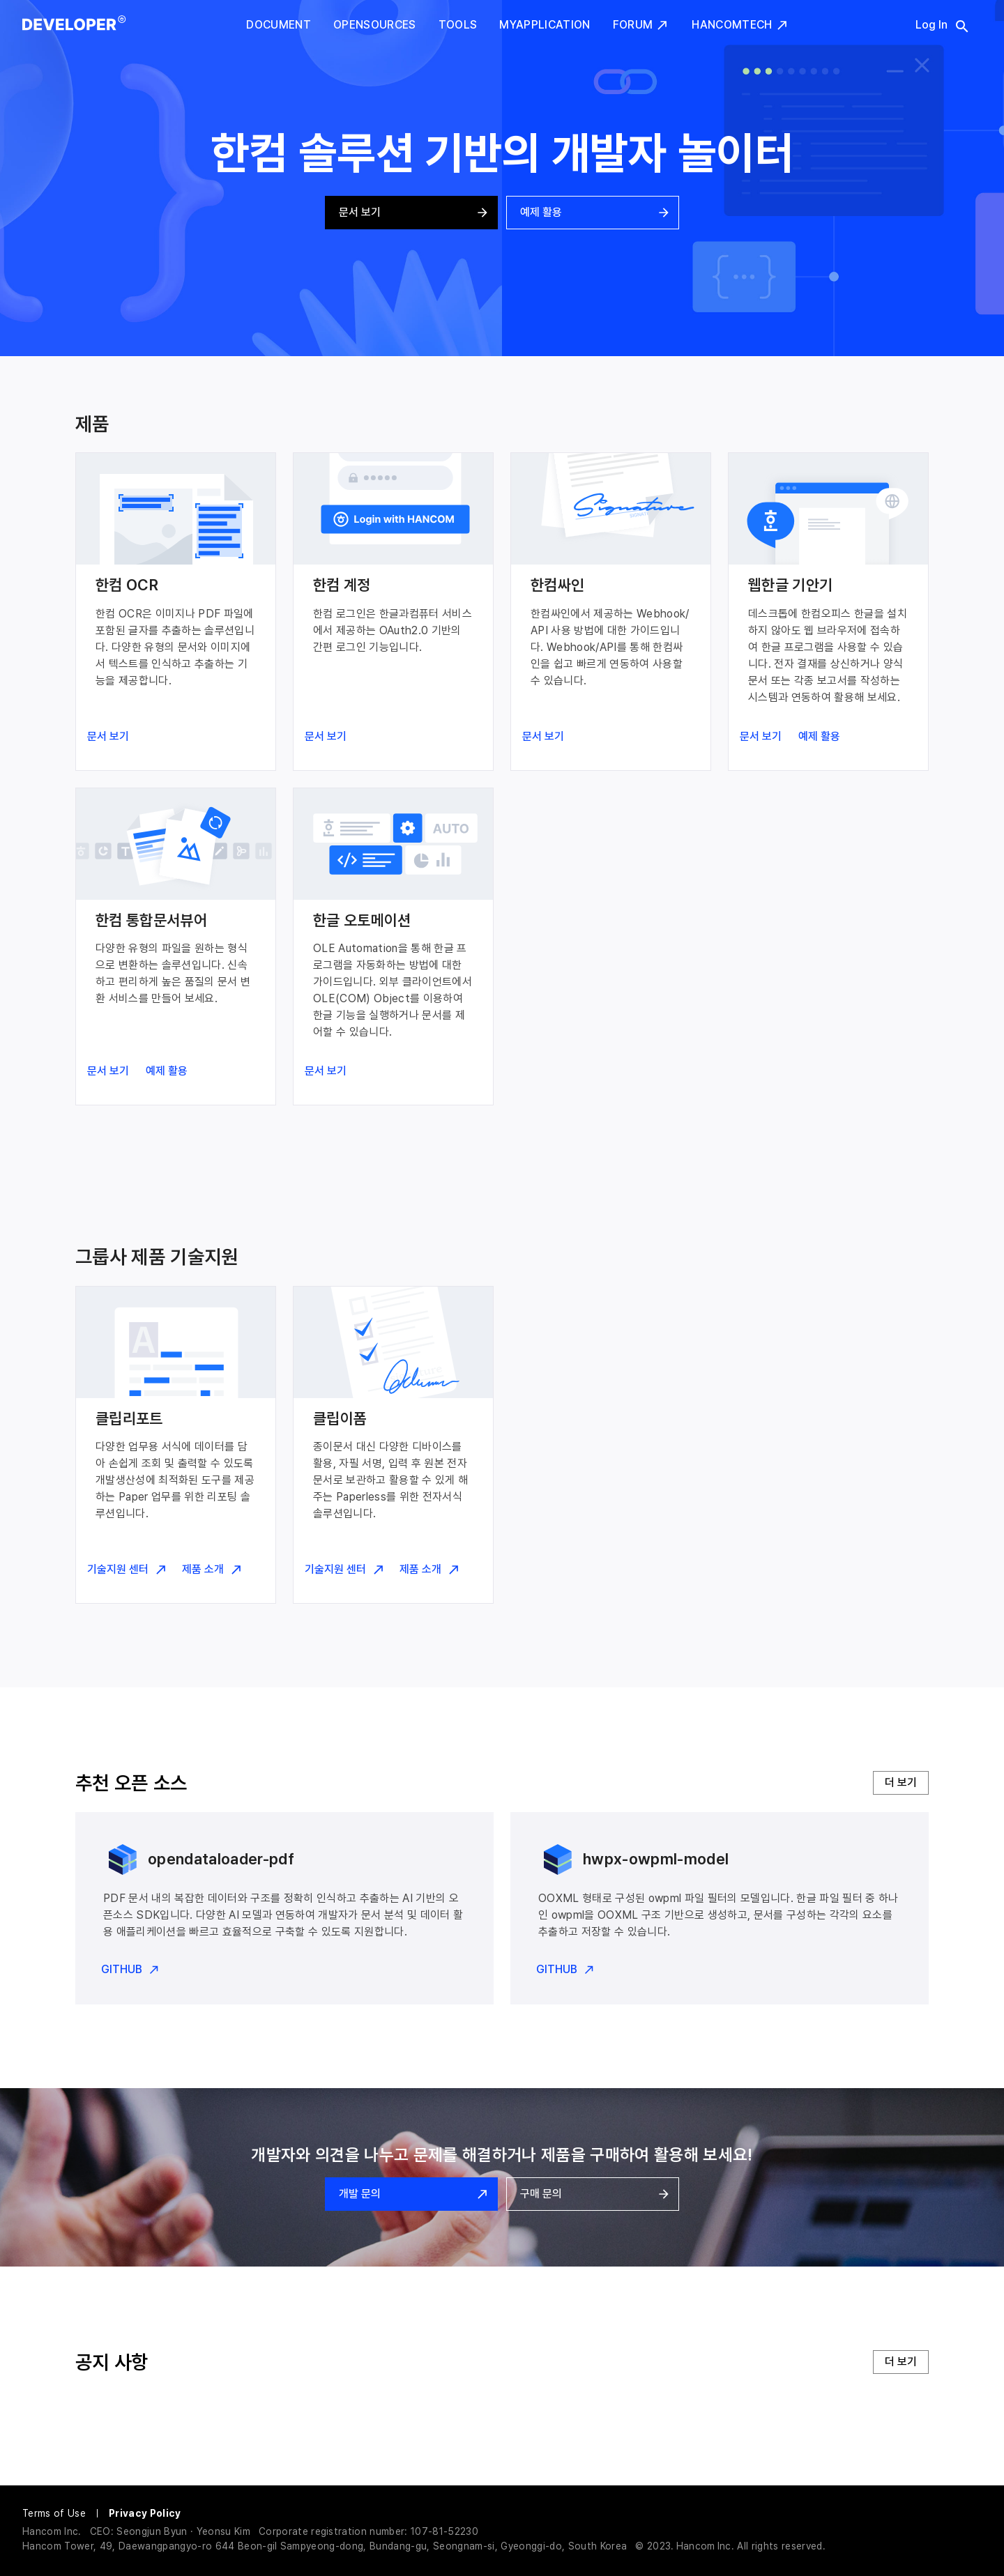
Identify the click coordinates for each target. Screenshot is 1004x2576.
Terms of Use (54, 2513)
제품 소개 (211, 1570)
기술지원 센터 (126, 1570)
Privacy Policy (145, 2513)
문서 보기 (411, 212)
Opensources (375, 25)
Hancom (695, 2546)
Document (279, 25)
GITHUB (130, 1969)
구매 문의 (592, 2194)
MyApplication (544, 25)
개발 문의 (411, 2194)
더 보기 (901, 1783)
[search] (954, 26)
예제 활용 (592, 213)
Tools (458, 25)
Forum (641, 25)
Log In (931, 25)
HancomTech (740, 25)
